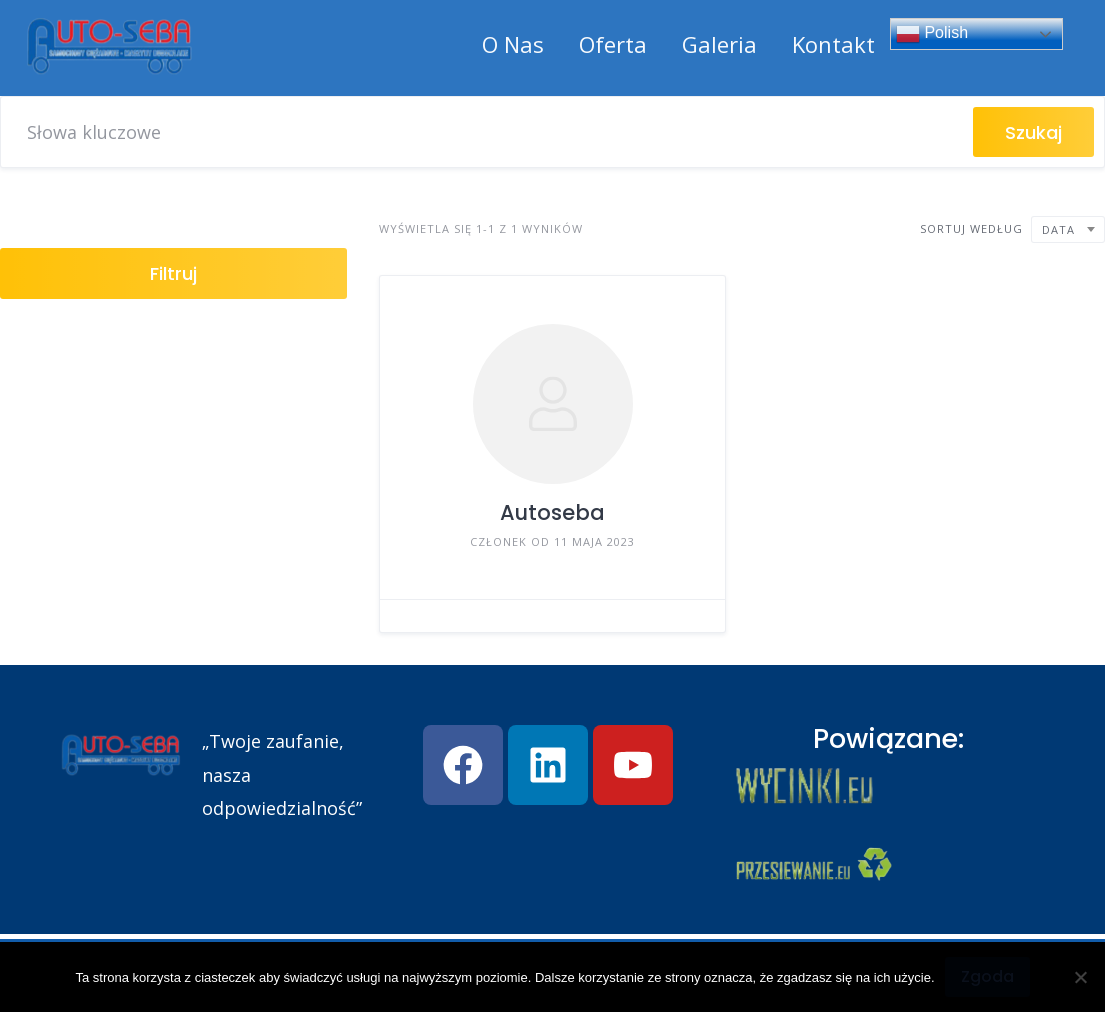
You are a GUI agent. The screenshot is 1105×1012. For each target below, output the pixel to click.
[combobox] (1068, 229)
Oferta (613, 44)
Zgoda (987, 976)
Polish (932, 34)
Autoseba (552, 512)
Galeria (719, 44)
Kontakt (833, 44)
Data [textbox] (1058, 229)
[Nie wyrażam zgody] (1080, 977)
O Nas (513, 44)
